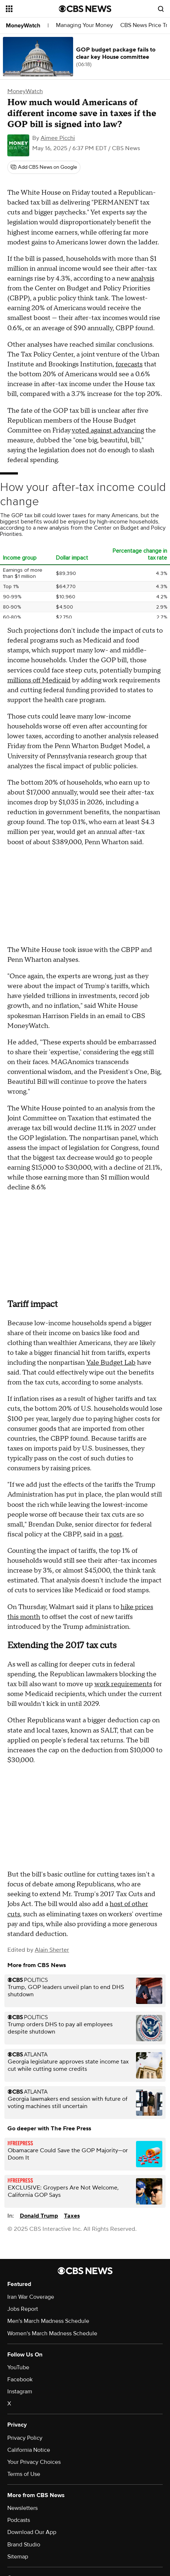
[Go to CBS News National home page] (85, 8)
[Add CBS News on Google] (43, 167)
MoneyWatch (23, 25)
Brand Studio (23, 2545)
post (115, 1534)
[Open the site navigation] (32, 8)
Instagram (19, 2391)
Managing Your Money (84, 25)
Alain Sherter (52, 1950)
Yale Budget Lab (111, 1363)
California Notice (28, 2450)
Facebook (20, 2379)
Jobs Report (22, 2309)
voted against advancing (108, 430)
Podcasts (18, 2520)
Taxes (72, 2215)
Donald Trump (39, 2215)
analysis (142, 278)
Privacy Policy (24, 2438)
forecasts (129, 364)
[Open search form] (161, 8)
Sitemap (17, 2557)
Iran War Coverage (30, 2297)
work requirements (123, 1684)
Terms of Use (23, 2474)
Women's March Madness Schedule (52, 2333)
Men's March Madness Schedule (48, 2321)
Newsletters (22, 2508)
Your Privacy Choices (34, 2462)
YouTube (18, 2367)
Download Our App (31, 2532)
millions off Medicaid (39, 680)
